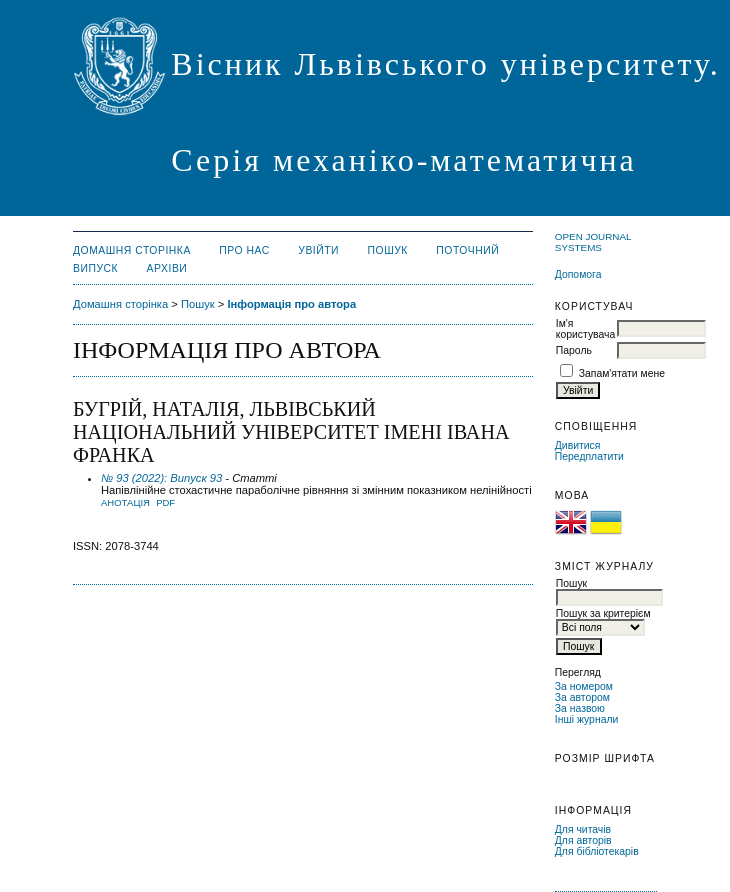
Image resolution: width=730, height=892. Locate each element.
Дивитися (578, 445)
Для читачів (583, 829)
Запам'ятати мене (622, 373)
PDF (165, 502)
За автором (582, 697)
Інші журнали (586, 719)
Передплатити (589, 456)
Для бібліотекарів (597, 851)
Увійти (318, 250)
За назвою (580, 708)
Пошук (388, 250)
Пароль (574, 350)
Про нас (244, 250)
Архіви (167, 268)
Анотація (125, 502)
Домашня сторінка (132, 250)
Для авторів (583, 840)
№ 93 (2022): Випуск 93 (161, 478)
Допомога (578, 274)
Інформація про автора (291, 304)
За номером (584, 686)
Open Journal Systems (593, 242)
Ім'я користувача (585, 329)
